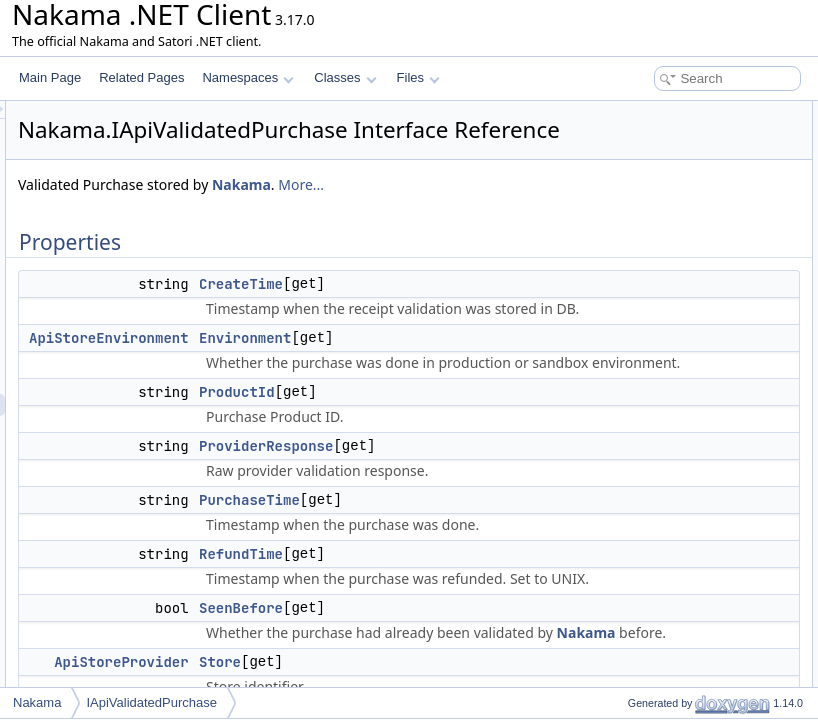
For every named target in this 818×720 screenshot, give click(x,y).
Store (625, 288)
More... (291, 234)
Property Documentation (659, 398)
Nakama (491, 212)
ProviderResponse (516, 672)
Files (418, 77)
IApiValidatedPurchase (151, 702)
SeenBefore (642, 266)
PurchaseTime (649, 222)
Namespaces (247, 77)
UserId (628, 354)
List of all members (645, 662)
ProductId (487, 596)
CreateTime (491, 334)
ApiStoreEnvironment (359, 454)
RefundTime (643, 244)
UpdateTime (643, 332)
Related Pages (141, 77)
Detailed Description (648, 376)
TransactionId (647, 310)
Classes (345, 77)
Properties (622, 112)
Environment (495, 454)
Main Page (50, 77)
